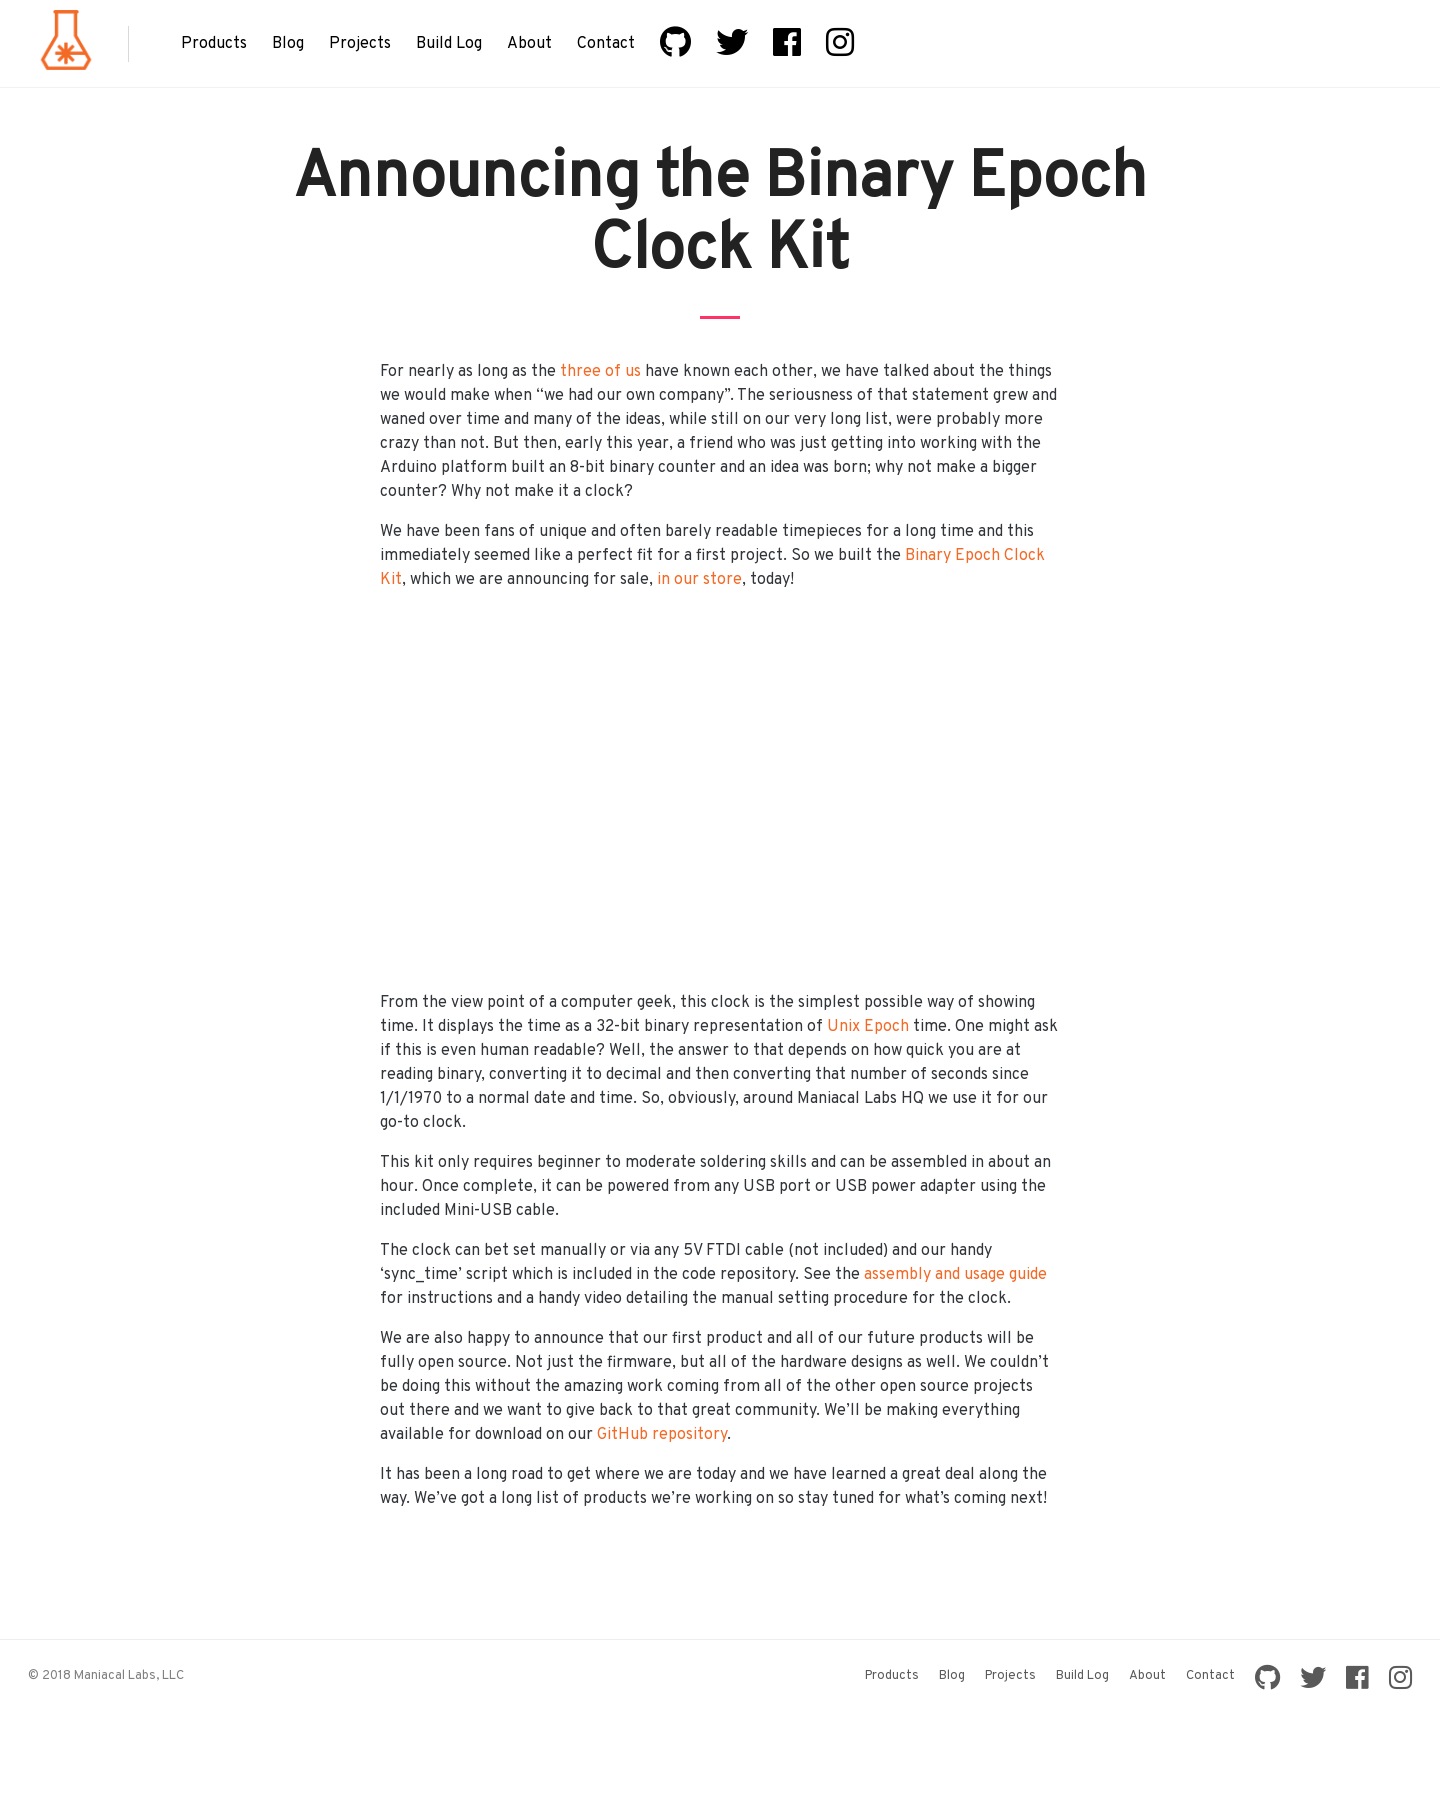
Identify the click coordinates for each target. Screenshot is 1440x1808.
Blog (288, 44)
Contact (606, 44)
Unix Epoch (868, 1027)
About (529, 44)
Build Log (449, 44)
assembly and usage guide (955, 1275)
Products (214, 44)
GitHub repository (662, 1435)
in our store (699, 580)
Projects (360, 44)
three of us (600, 372)
